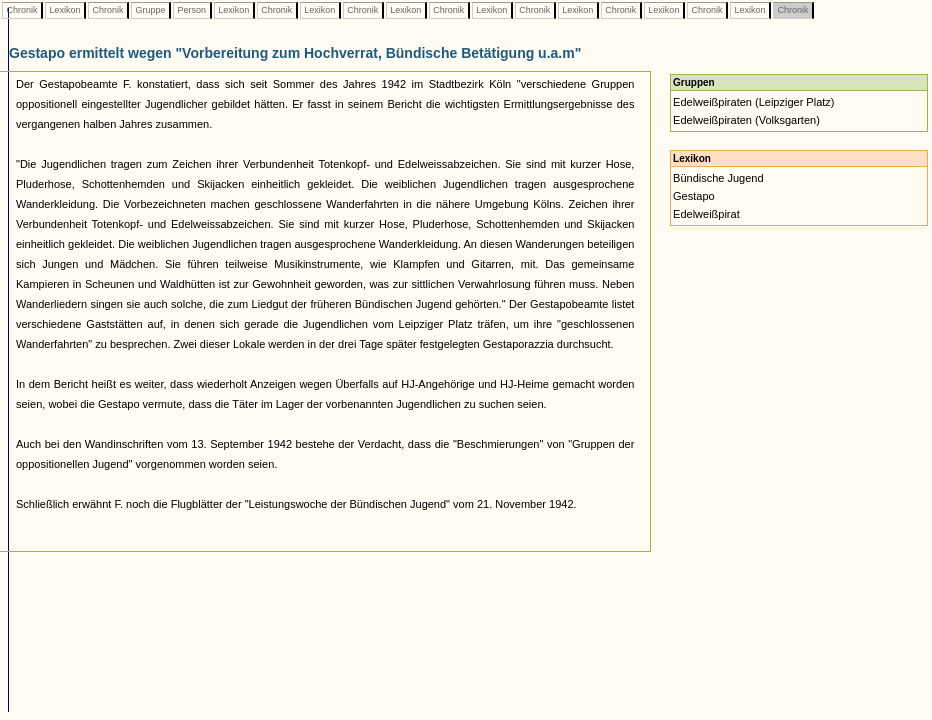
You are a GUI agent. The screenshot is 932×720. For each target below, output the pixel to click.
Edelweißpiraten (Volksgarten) (746, 120)
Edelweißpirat (706, 214)
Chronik (22, 10)
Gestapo (694, 196)
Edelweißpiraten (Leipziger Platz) (753, 102)
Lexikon (65, 10)
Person (192, 10)
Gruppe (150, 10)
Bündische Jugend (718, 178)
